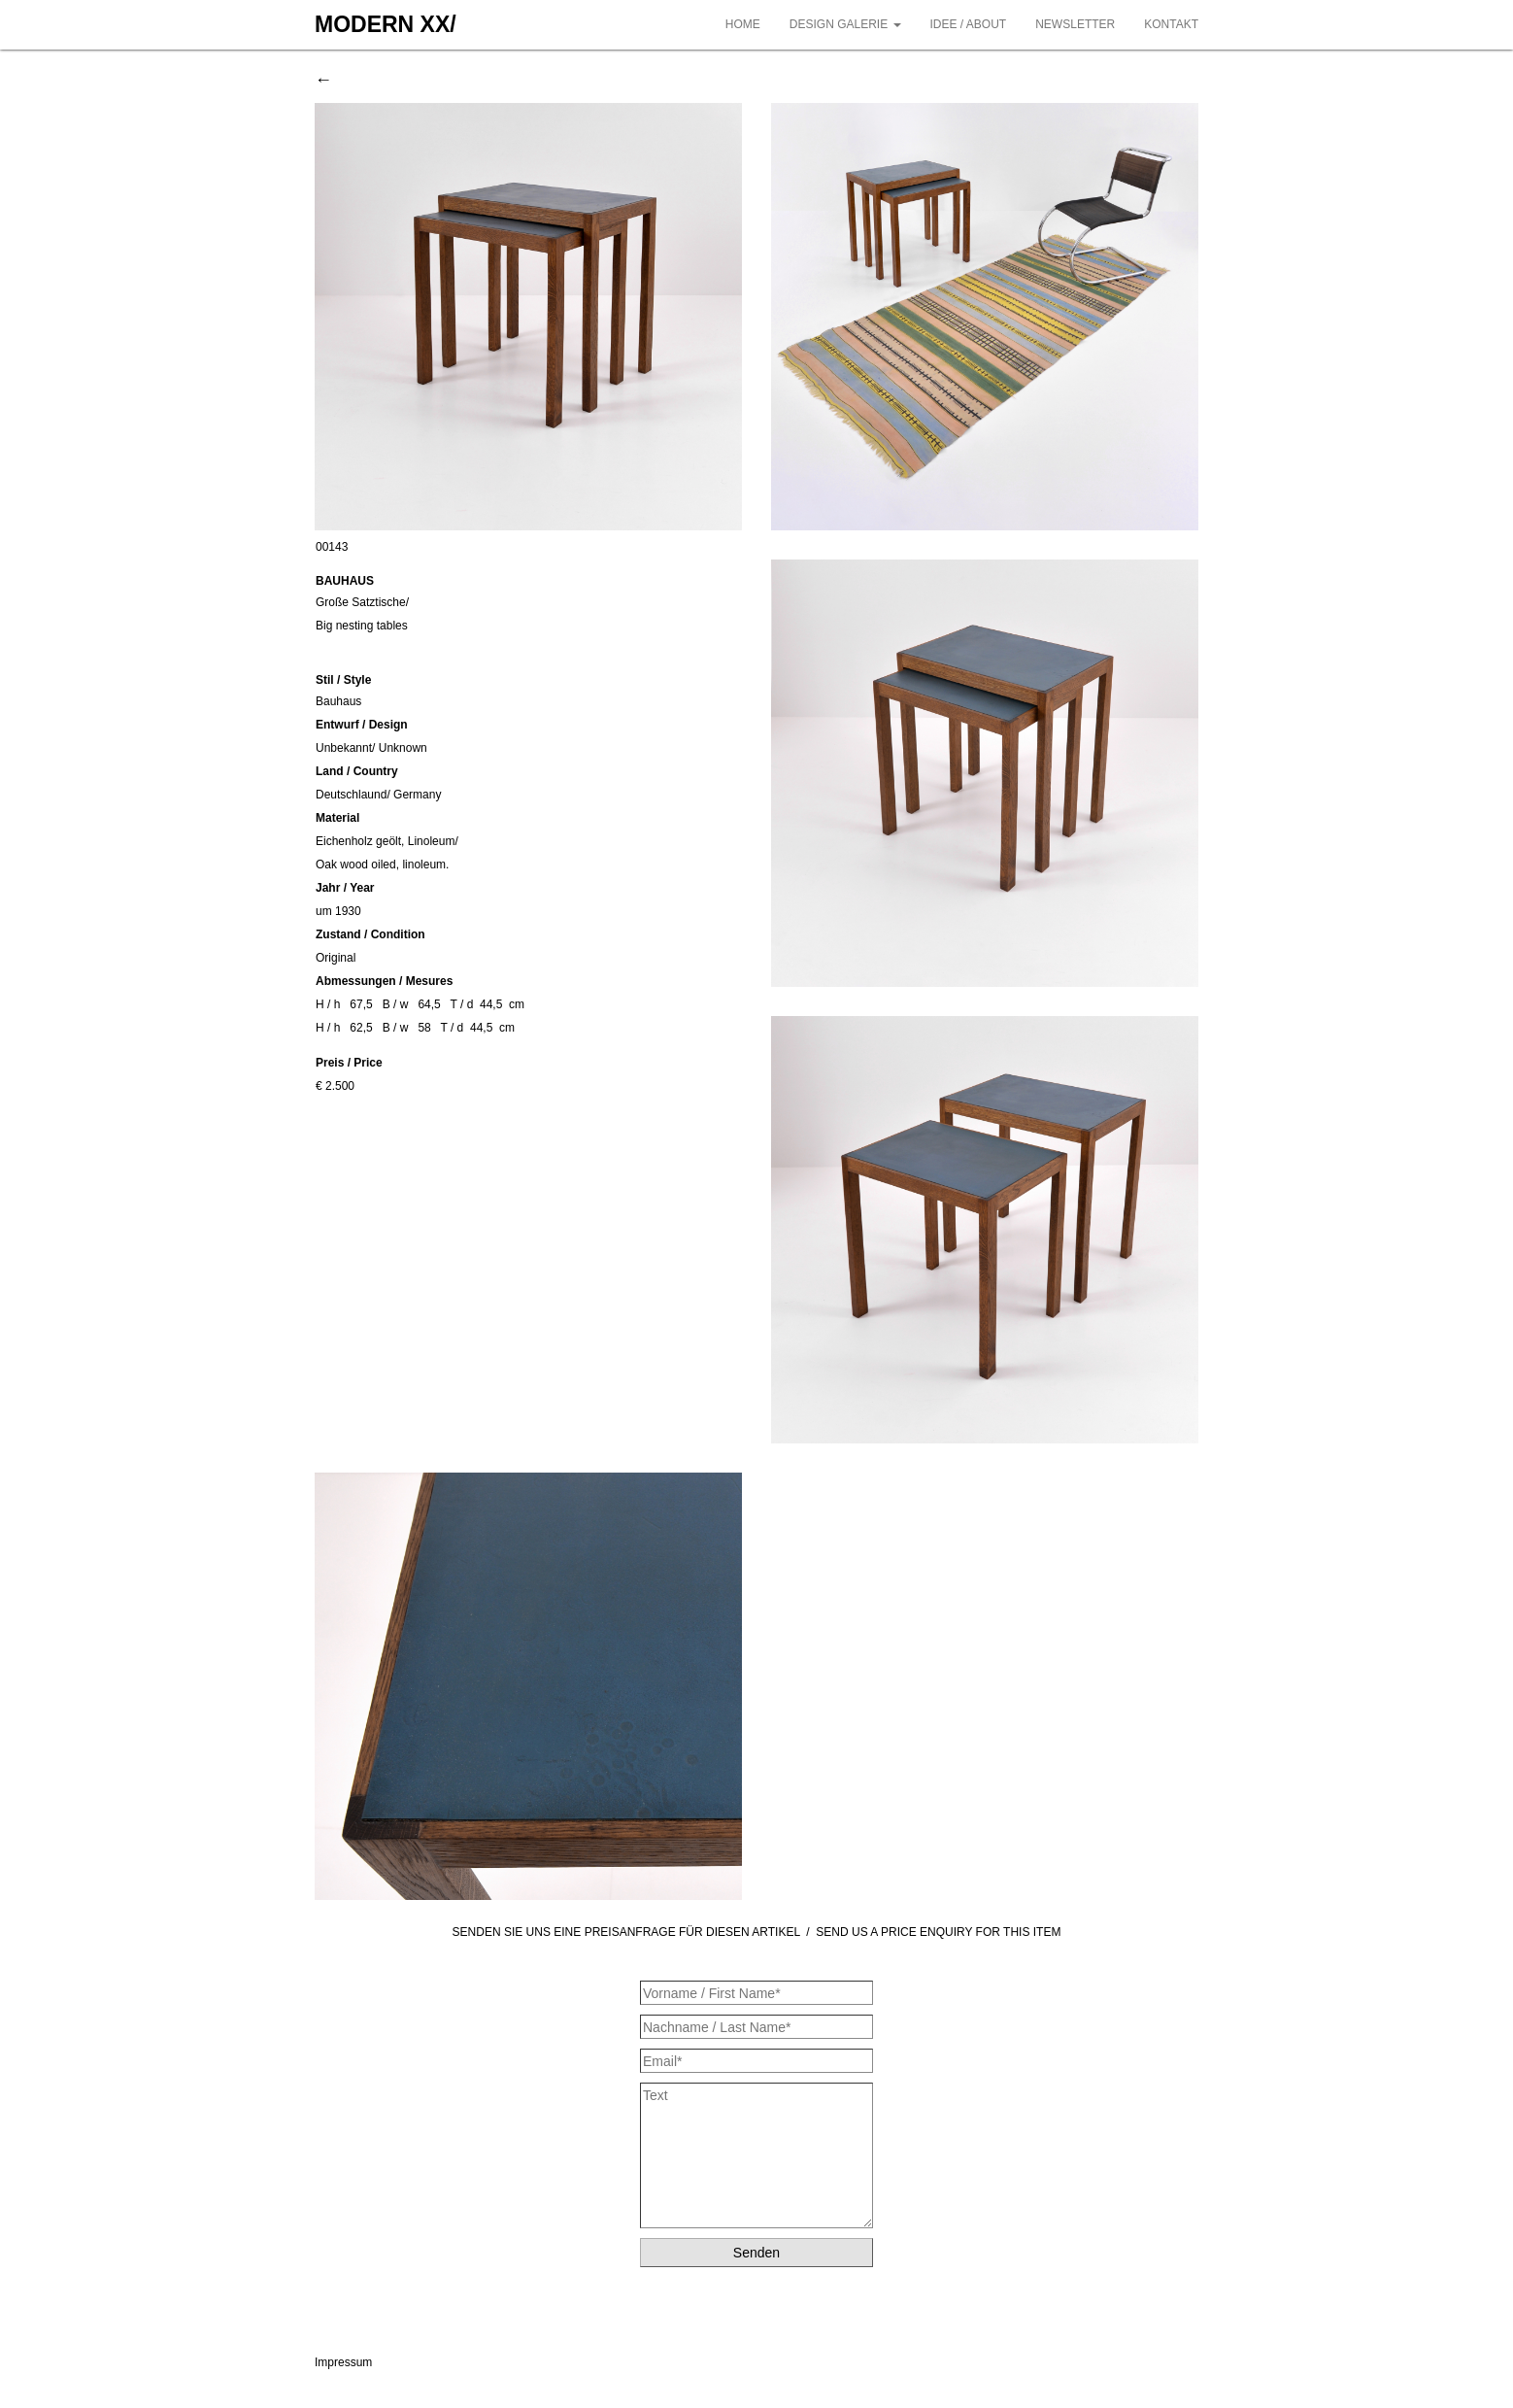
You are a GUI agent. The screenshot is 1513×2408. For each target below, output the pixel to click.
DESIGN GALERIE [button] (845, 24)
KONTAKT (1171, 24)
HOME (742, 24)
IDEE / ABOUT (968, 24)
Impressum (343, 2362)
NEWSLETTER (1075, 24)
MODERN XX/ (385, 24)
